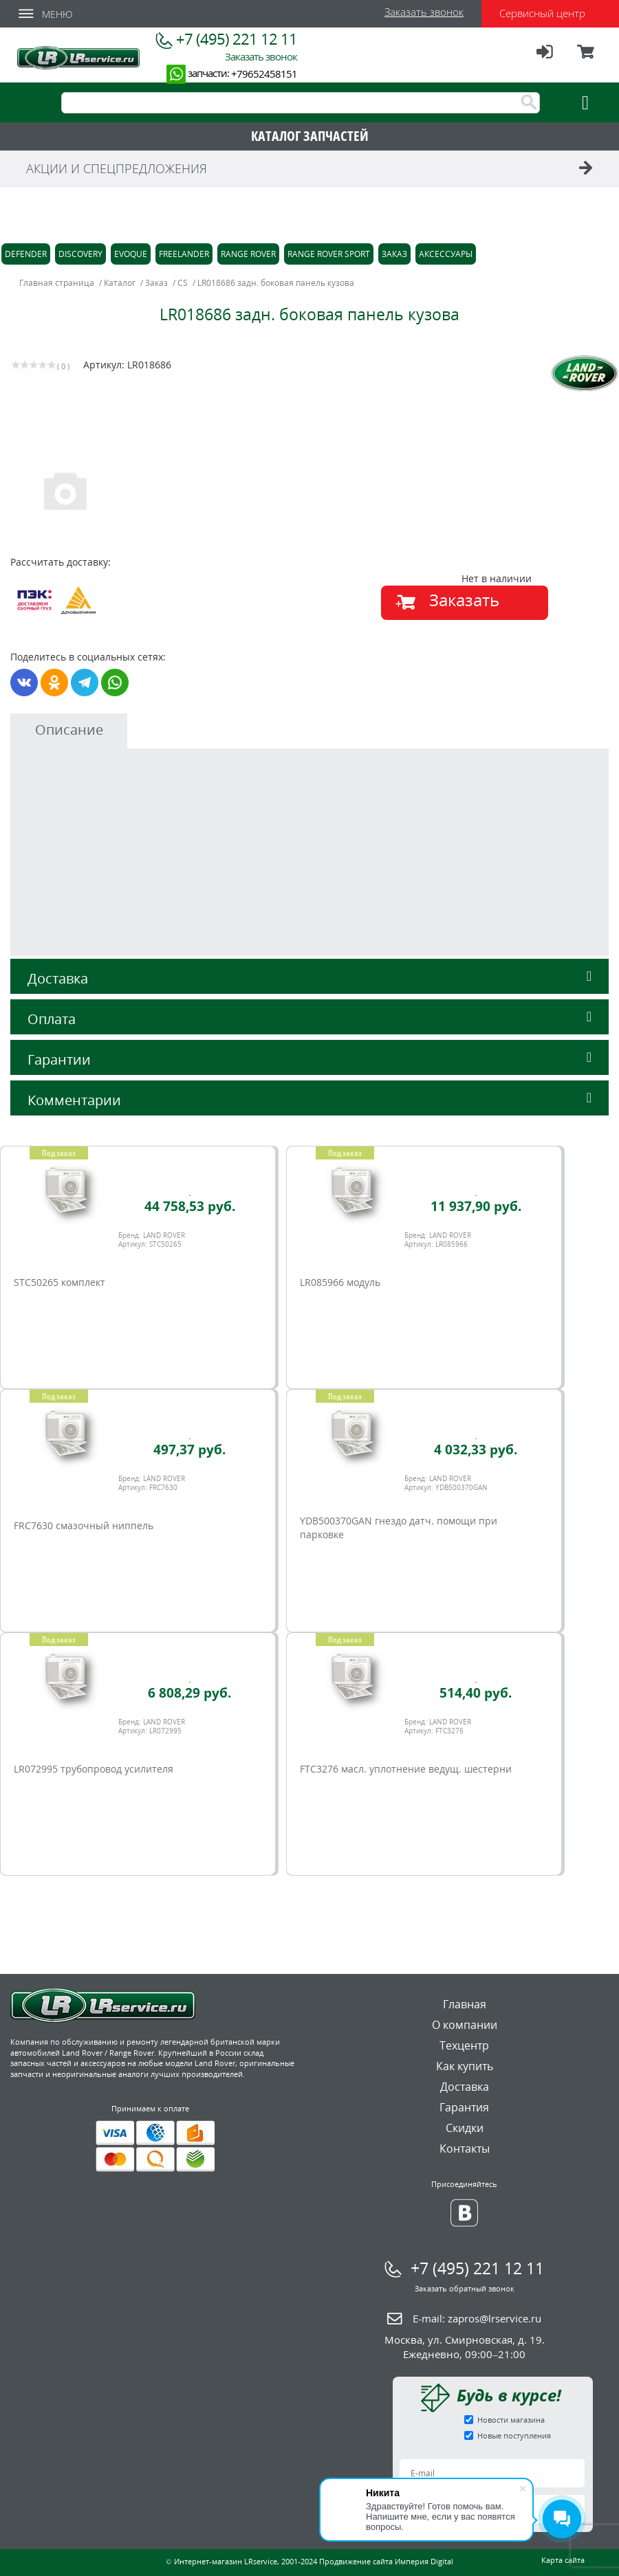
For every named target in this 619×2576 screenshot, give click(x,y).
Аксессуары (446, 254)
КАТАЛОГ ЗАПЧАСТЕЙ (310, 135)
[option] (162, 490)
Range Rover (248, 254)
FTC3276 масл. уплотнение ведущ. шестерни (406, 1768)
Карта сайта (563, 2560)
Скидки (465, 2127)
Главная (464, 2004)
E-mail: (477, 2318)
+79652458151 (264, 73)
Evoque (130, 254)
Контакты (464, 2148)
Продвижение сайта (356, 2561)
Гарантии (309, 1059)
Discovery (80, 254)
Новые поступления (514, 2435)
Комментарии (309, 1100)
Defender (26, 254)
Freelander (184, 254)
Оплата (309, 1019)
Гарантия (464, 2107)
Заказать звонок (424, 12)
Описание (69, 729)
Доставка (309, 978)
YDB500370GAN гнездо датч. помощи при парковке (398, 1527)
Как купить (464, 2066)
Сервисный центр (542, 13)
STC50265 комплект (59, 1282)
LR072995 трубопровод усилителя (93, 1768)
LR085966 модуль (340, 1282)
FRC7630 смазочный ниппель (83, 1525)
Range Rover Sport (328, 254)
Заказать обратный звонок (464, 2288)
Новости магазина (511, 2419)
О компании (464, 2024)
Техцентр (464, 2045)
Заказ (394, 254)
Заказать (464, 599)
